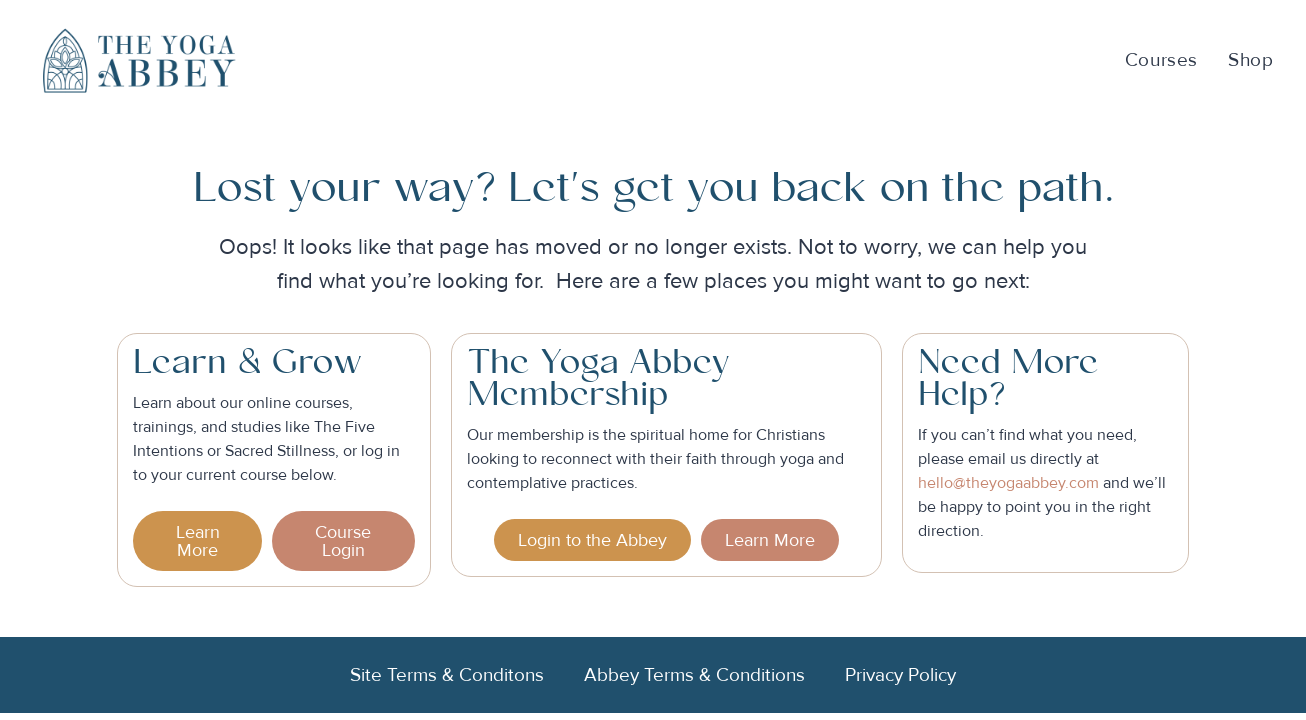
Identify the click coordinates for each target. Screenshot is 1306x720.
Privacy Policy (900, 675)
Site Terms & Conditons (447, 675)
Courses (1161, 60)
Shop (1250, 60)
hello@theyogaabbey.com (1008, 483)
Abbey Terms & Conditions (694, 675)
